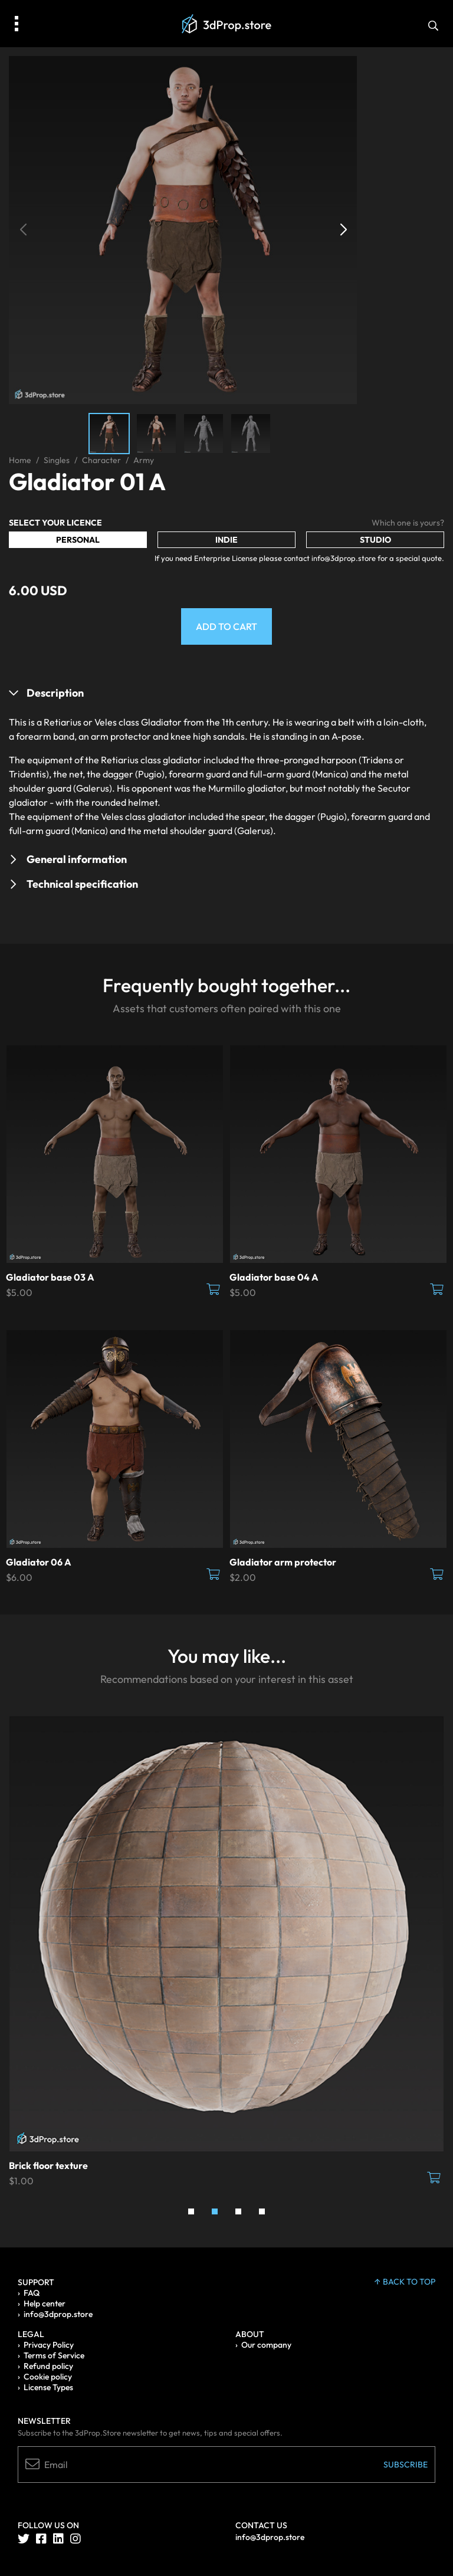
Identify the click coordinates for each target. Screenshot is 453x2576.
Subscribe (405, 2464)
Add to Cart (226, 626)
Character (101, 460)
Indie (226, 539)
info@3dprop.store (58, 2314)
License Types (48, 2387)
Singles (57, 460)
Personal (78, 539)
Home (20, 460)
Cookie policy (48, 2376)
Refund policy (48, 2366)
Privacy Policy (49, 2344)
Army (143, 460)
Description (55, 693)
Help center (44, 2303)
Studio (375, 539)
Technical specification (82, 884)
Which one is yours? (408, 522)
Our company (266, 2344)
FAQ (32, 2293)
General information (77, 859)
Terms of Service (54, 2355)
